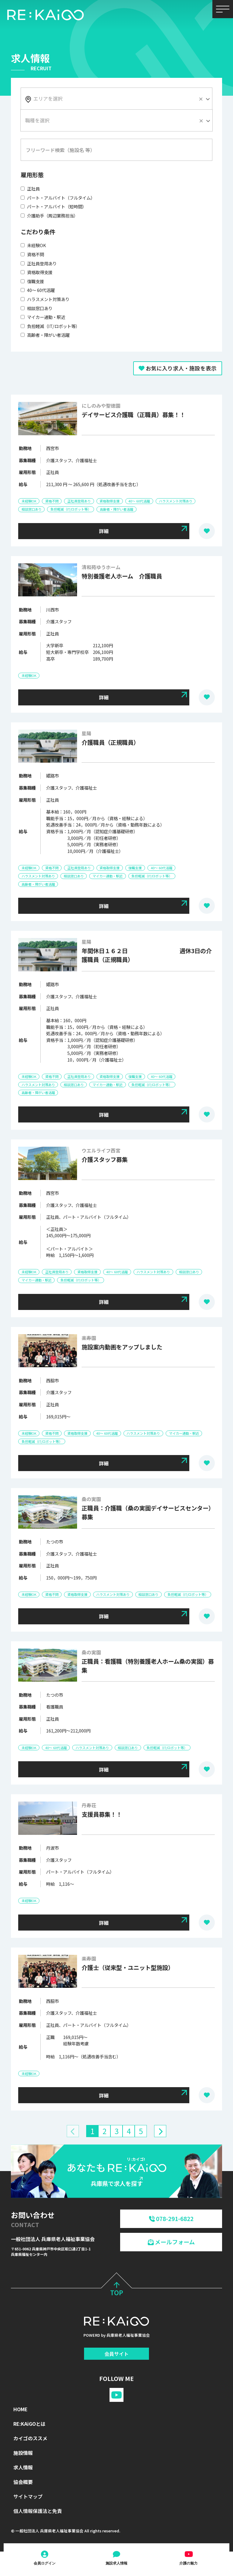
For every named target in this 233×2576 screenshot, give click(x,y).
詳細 (104, 531)
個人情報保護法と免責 (37, 2509)
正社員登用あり (39, 263)
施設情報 (23, 2451)
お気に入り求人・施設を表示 (178, 368)
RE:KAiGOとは (29, 2422)
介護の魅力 (188, 2563)
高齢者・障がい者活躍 (45, 335)
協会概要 (23, 2480)
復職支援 (32, 281)
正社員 (30, 188)
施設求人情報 (116, 2563)
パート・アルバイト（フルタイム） (58, 197)
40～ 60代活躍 (38, 290)
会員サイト (116, 2352)
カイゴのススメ (30, 2436)
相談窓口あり (36, 308)
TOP (116, 2288)
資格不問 (32, 254)
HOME (20, 2407)
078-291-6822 (171, 2217)
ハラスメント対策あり (45, 299)
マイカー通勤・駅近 (43, 317)
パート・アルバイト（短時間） (53, 206)
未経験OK (33, 245)
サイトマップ (27, 2494)
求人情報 (23, 2465)
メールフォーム (171, 2240)
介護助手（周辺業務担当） (49, 215)
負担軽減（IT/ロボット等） (50, 326)
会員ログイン (45, 2563)
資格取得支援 (36, 272)
